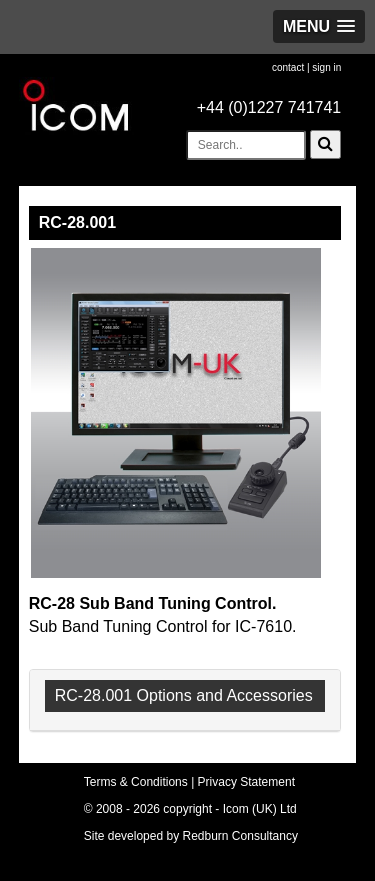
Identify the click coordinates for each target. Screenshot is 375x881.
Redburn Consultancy (240, 836)
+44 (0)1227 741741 (269, 107)
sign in (326, 67)
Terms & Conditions (136, 782)
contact (288, 67)
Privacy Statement (246, 782)
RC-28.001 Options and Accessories (184, 695)
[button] (319, 26)
